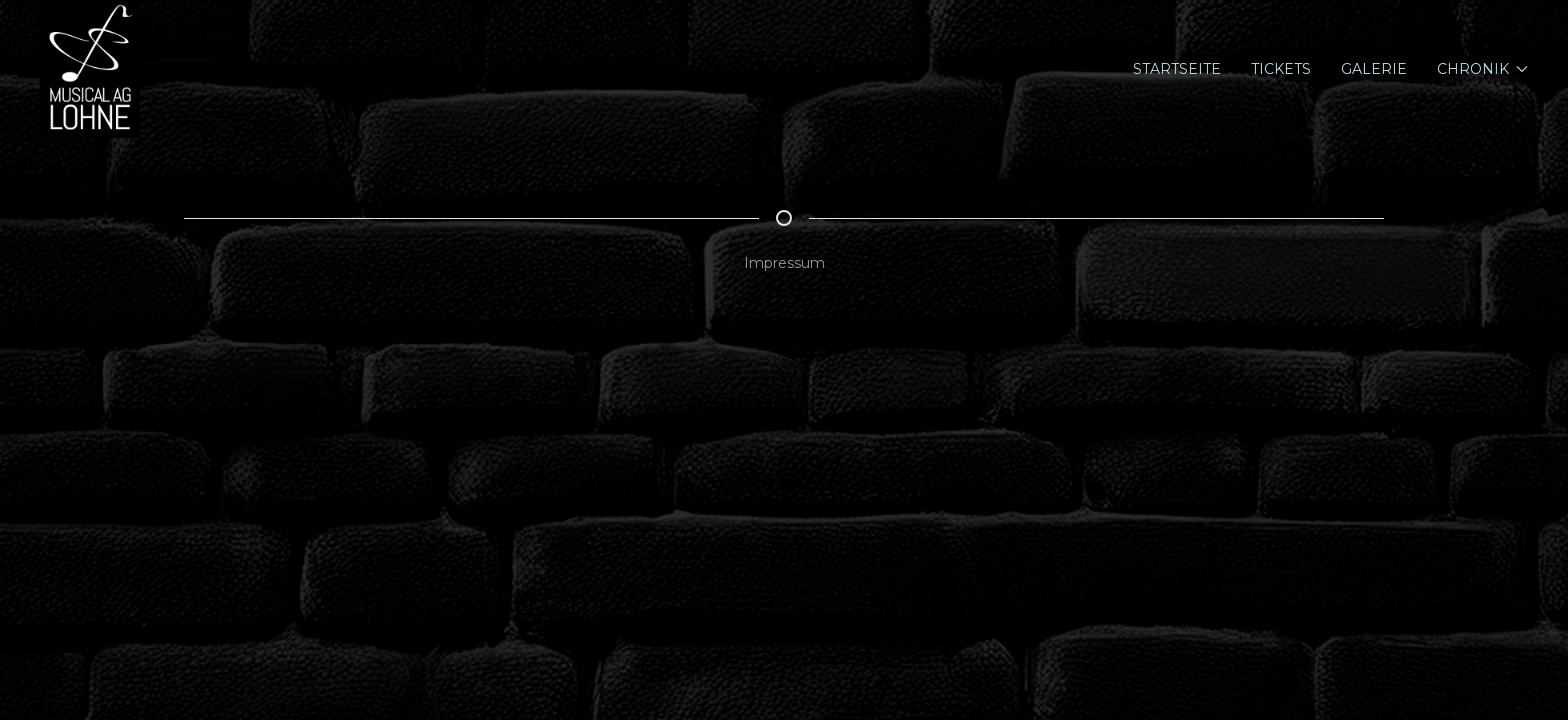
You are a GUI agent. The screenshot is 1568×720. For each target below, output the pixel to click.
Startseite (1177, 69)
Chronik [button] (1483, 69)
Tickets (1281, 69)
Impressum (784, 263)
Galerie (1374, 69)
